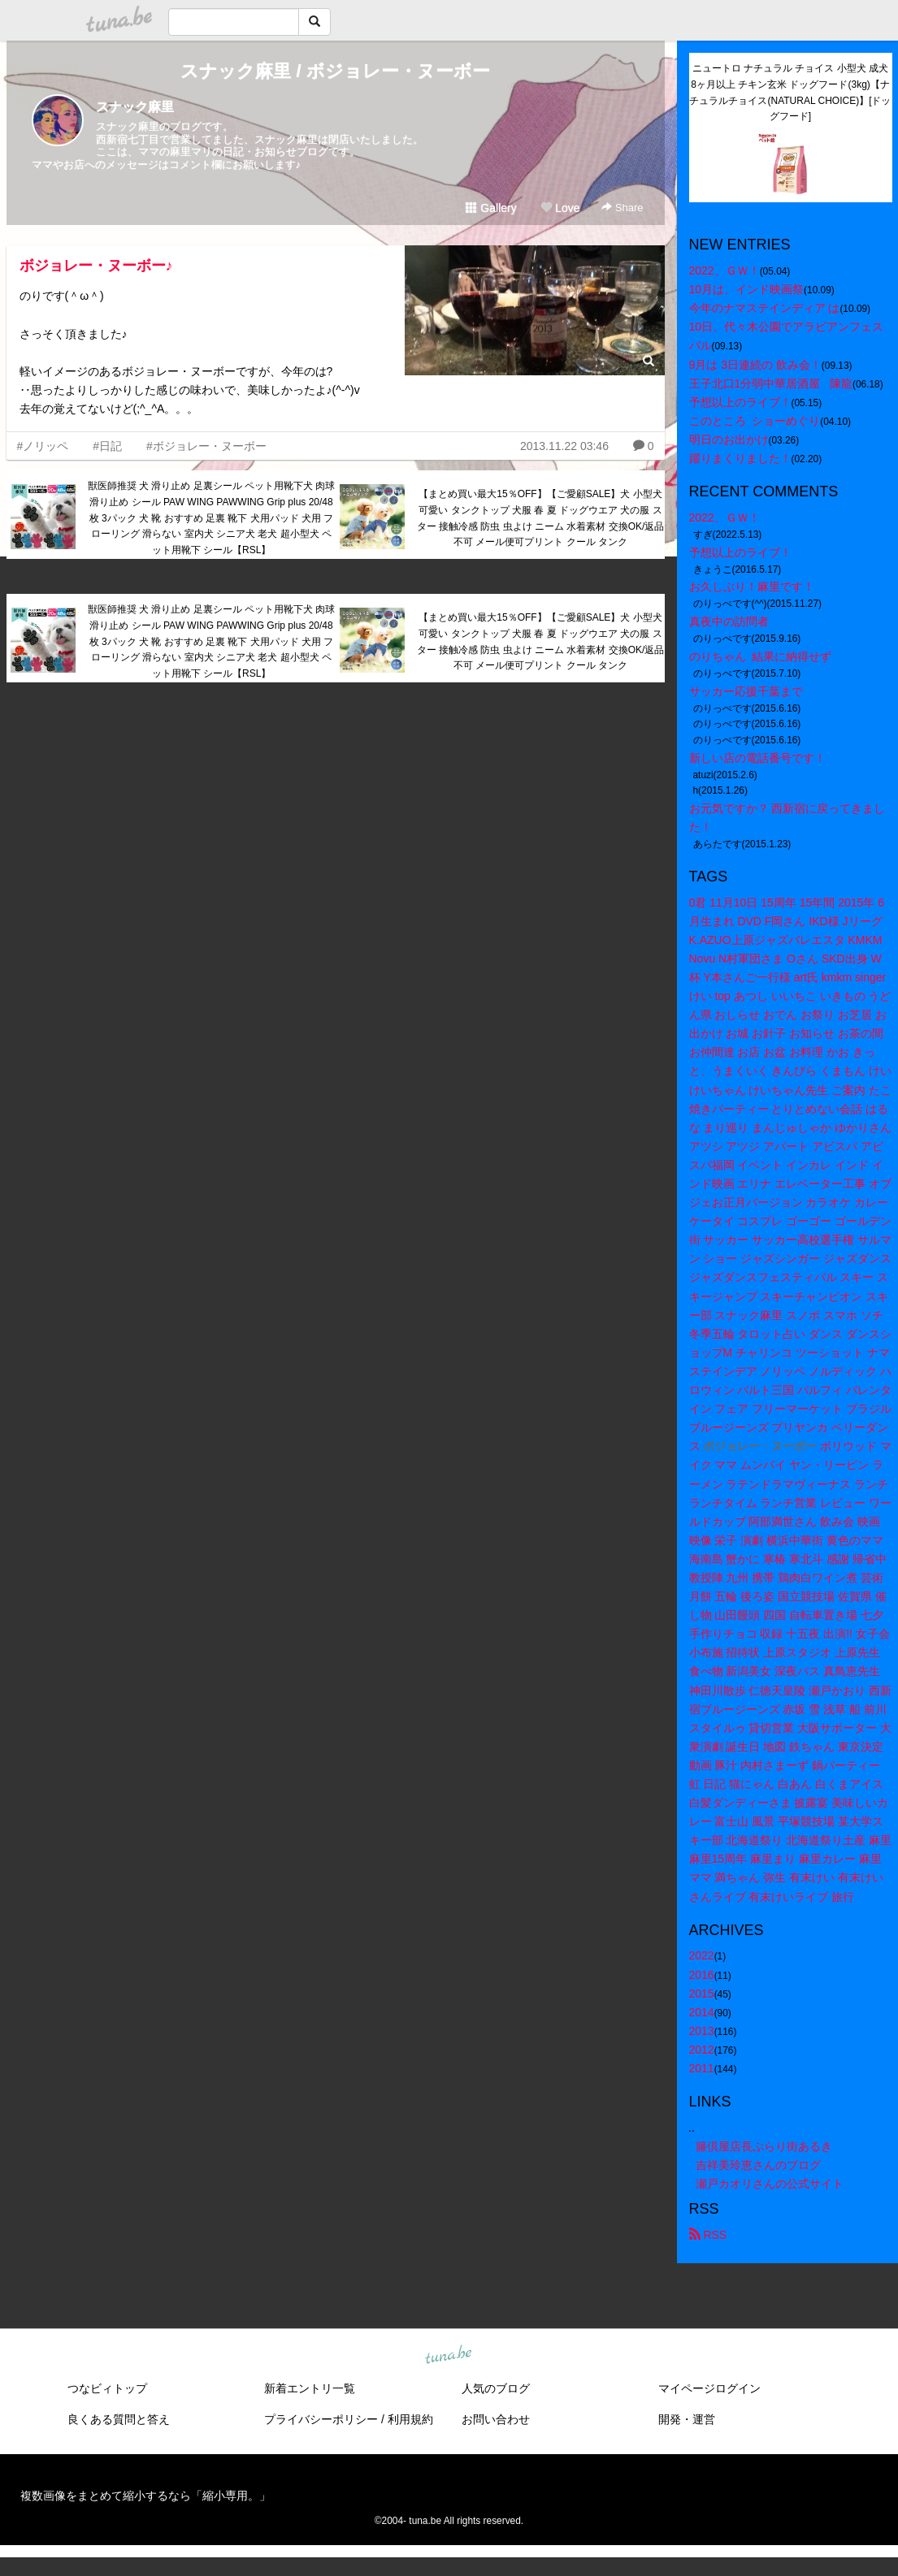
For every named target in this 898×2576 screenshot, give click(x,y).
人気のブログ (496, 2388)
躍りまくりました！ (740, 458)
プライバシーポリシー (321, 2419)
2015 (701, 1993)
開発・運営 (686, 2419)
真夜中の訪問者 (729, 621)
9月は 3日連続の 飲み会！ (755, 364)
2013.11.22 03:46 (564, 445)
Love (559, 207)
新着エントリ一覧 (309, 2388)
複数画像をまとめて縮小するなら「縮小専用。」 (145, 2495)
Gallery (491, 207)
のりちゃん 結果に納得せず (760, 656)
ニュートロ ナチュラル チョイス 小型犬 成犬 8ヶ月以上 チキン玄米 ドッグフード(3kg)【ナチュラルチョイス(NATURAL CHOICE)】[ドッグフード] (790, 92)
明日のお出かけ (729, 439)
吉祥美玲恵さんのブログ (758, 2164)
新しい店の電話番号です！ (757, 757)
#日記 (107, 445)
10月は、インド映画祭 (747, 289)
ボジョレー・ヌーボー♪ (96, 266)
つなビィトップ (107, 2388)
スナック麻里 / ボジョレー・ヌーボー (334, 71)
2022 (701, 1955)
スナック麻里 (135, 107)
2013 (701, 2030)
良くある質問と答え (118, 2419)
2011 (701, 2068)
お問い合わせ (496, 2419)
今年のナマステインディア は (764, 307)
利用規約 (410, 2419)
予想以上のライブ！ (740, 402)
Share (622, 207)
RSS (708, 2234)
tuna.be (448, 2355)
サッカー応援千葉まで (746, 691)
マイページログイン (709, 2388)
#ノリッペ (43, 445)
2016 (701, 1974)
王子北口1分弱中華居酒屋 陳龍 (770, 383)
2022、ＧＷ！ (724, 270)
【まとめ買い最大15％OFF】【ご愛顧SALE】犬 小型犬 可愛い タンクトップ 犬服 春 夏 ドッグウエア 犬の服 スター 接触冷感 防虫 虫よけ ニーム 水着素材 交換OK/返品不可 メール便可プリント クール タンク (541, 518)
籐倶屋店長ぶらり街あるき (764, 2146)
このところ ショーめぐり (755, 420)
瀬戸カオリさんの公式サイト (770, 2183)
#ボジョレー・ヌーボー (206, 445)
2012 (701, 2049)
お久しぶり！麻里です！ (751, 586)
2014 (701, 2012)
